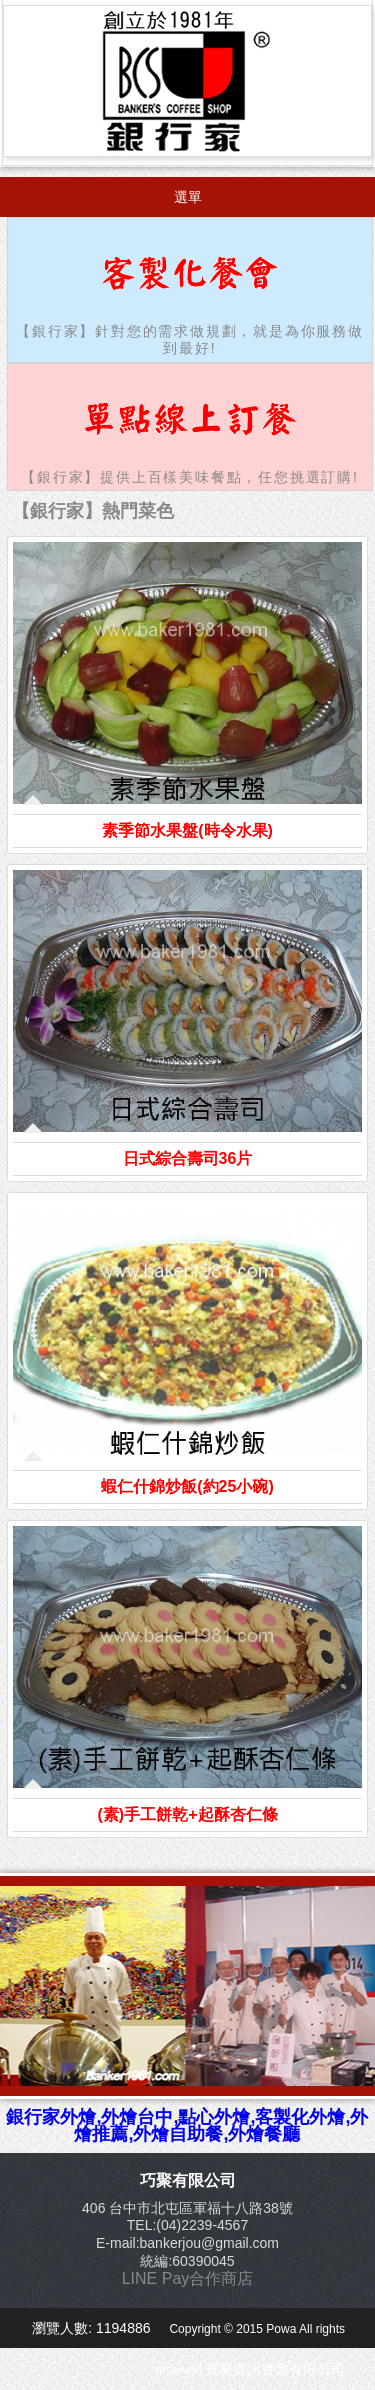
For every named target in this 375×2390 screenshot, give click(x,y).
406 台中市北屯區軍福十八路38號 (187, 2208)
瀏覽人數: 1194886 (93, 2328)
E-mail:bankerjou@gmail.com (187, 2243)
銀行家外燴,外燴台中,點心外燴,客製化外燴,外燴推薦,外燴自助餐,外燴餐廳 (187, 2125)
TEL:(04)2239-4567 (187, 2225)
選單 (188, 197)
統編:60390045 (187, 2261)
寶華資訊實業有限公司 (275, 2369)
